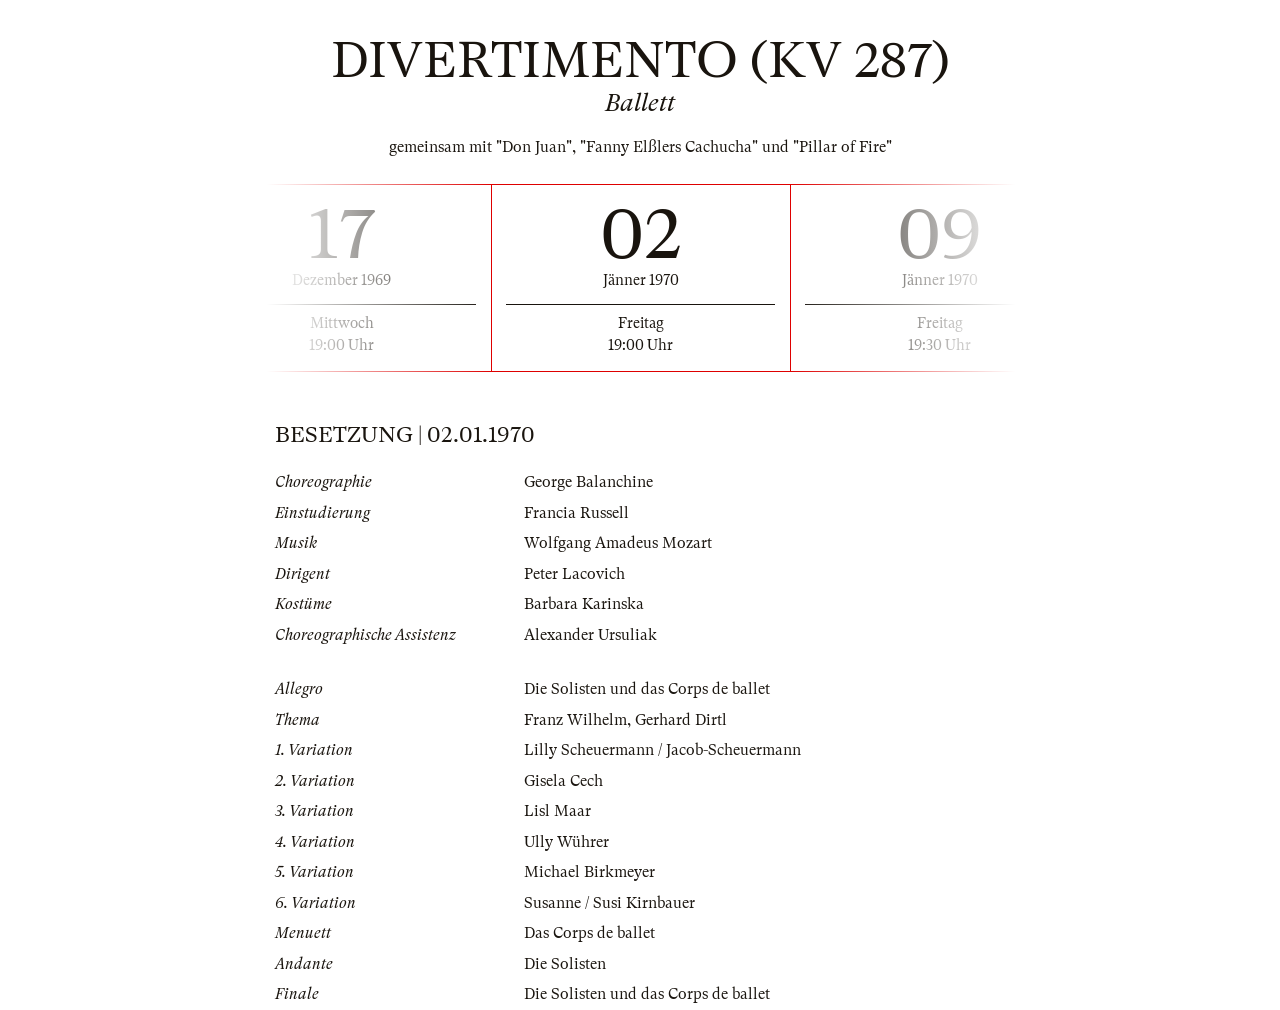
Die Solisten (565, 964)
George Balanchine (588, 482)
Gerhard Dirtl (681, 720)
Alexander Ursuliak (590, 635)
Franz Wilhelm (575, 720)
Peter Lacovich (574, 574)
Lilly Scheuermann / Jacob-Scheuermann (662, 750)
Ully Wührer (566, 842)
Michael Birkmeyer (589, 872)
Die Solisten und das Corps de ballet (647, 689)
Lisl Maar (557, 811)
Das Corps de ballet (589, 933)
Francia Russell (576, 513)
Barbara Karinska (584, 604)
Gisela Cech (563, 781)
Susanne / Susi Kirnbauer (609, 903)
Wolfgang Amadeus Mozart (618, 543)
